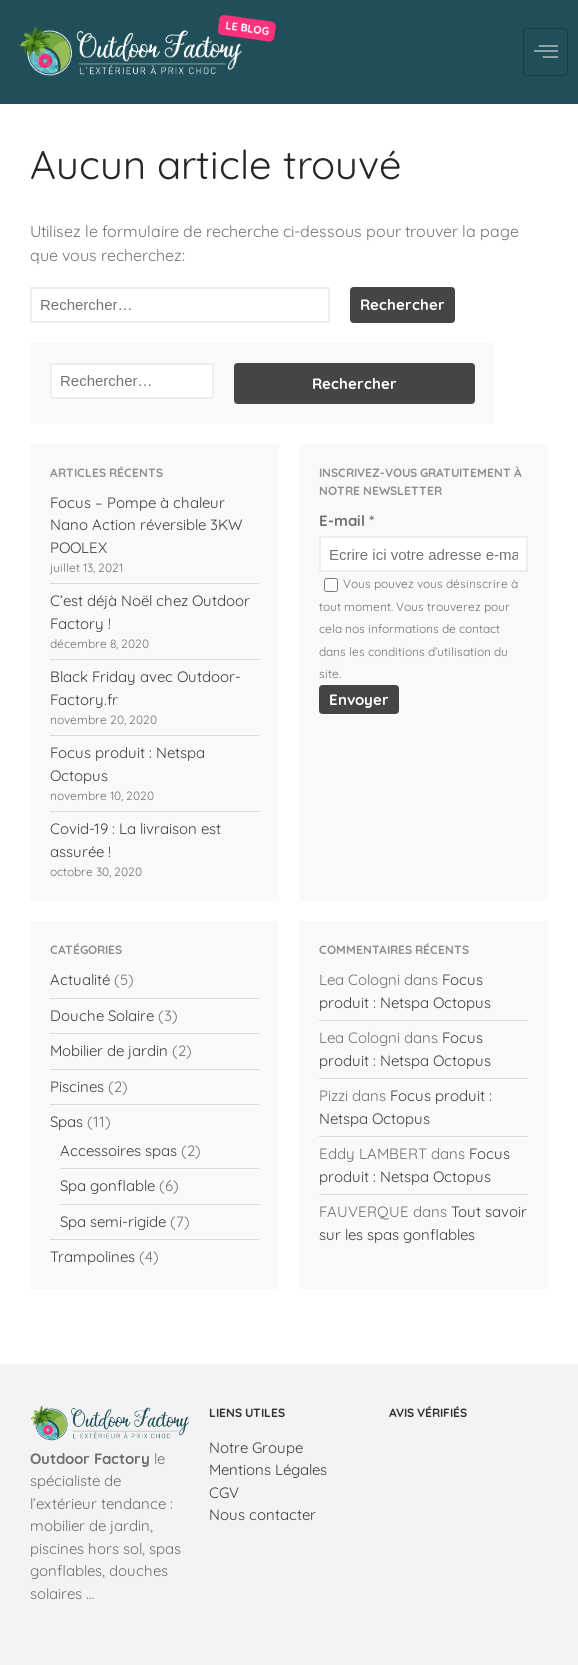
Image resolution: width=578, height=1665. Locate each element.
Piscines (77, 1086)
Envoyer (359, 699)
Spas (66, 1121)
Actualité (80, 979)
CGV (224, 1492)
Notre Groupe (256, 1447)
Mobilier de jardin (109, 1050)
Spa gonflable (107, 1185)
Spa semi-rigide (113, 1221)
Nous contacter (262, 1514)
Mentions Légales (268, 1469)
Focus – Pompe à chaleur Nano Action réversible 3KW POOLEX (146, 525)
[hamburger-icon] (545, 52)
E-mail (346, 520)
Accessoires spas (118, 1150)
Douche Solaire (102, 1015)
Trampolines (92, 1256)
